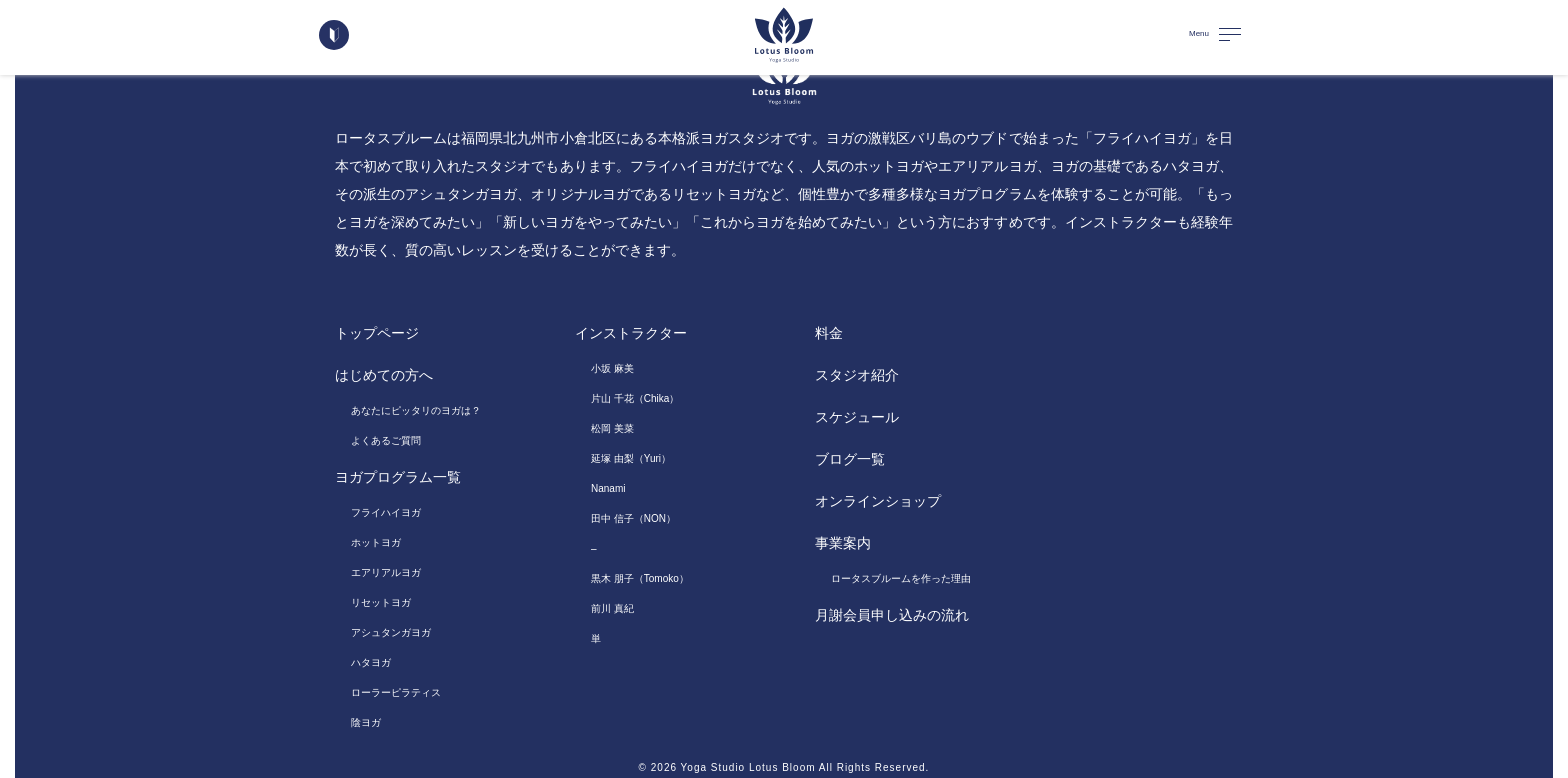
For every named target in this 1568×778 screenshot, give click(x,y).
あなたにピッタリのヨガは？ (416, 410)
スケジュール (857, 417)
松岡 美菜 (612, 428)
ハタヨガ (371, 662)
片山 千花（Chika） (635, 398)
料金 (829, 333)
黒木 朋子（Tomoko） (640, 578)
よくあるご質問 (386, 440)
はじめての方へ (384, 375)
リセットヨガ (381, 602)
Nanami (608, 488)
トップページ (377, 333)
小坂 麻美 (612, 368)
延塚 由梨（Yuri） (631, 458)
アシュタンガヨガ (391, 632)
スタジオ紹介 (857, 375)
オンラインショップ (878, 501)
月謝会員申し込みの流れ (892, 615)
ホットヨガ (376, 542)
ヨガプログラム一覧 (398, 477)
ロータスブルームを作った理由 (901, 578)
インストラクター (631, 333)
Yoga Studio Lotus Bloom (748, 767)
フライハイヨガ (386, 512)
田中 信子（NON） (633, 518)
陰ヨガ (366, 722)
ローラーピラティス (396, 692)
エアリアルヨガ (386, 572)
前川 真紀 (612, 608)
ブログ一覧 (850, 459)
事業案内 (843, 543)
